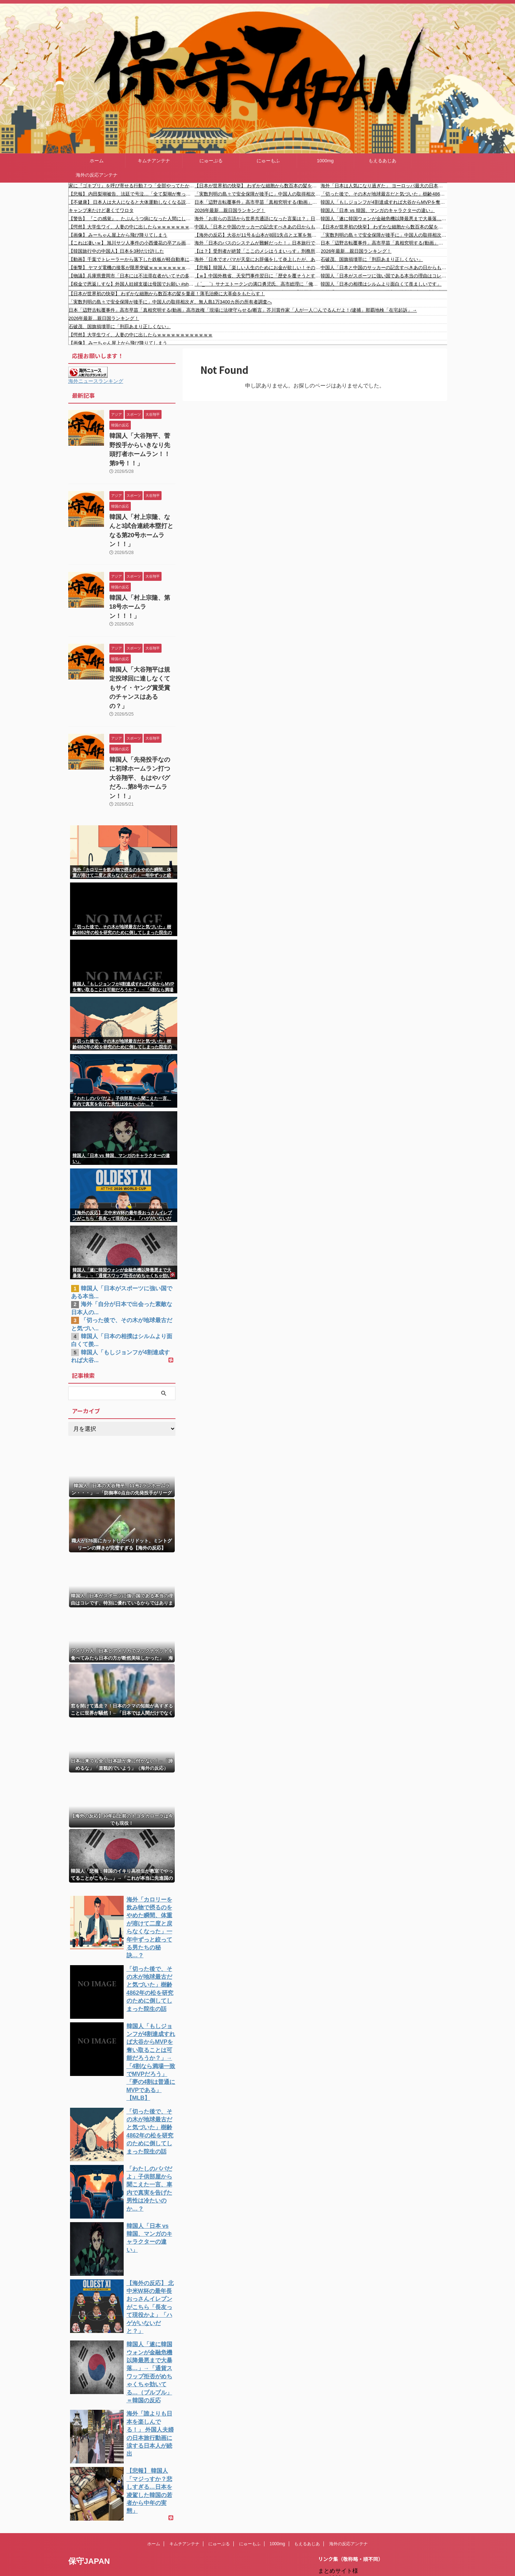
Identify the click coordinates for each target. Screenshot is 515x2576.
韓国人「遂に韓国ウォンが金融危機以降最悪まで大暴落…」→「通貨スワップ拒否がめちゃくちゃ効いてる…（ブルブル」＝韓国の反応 (384, 218)
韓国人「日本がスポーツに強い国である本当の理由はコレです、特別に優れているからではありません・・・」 (384, 275)
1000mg (325, 160)
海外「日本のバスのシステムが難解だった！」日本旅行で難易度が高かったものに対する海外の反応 (257, 243)
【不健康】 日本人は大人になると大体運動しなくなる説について (132, 202)
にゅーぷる (211, 160)
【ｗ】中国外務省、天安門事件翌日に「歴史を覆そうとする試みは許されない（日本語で (257, 275)
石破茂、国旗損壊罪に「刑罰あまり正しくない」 (372, 259)
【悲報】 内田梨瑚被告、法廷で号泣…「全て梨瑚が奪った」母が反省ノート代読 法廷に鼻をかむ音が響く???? (132, 194)
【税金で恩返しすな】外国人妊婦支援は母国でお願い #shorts (132, 284)
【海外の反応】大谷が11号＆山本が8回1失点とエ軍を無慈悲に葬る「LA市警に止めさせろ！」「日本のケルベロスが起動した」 (257, 235)
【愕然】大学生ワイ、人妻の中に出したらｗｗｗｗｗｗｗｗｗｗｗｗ (132, 226)
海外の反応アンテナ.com (361, 2570)
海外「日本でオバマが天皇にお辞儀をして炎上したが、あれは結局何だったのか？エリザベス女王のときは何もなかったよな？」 (257, 259)
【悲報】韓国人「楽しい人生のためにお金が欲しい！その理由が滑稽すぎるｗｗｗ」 (257, 267)
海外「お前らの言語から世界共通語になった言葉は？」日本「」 (257, 218)
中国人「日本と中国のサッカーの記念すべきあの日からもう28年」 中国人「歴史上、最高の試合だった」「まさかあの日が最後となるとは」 (257, 226)
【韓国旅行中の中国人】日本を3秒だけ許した (116, 251)
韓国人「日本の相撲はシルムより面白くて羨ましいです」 (381, 284)
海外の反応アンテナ (97, 175)
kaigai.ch (340, 2496)
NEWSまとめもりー (354, 2466)
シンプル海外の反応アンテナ (366, 2533)
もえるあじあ (382, 160)
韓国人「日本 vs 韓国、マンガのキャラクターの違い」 (378, 210)
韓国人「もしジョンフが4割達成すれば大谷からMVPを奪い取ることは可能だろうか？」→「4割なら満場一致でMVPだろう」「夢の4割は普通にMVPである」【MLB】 (384, 202)
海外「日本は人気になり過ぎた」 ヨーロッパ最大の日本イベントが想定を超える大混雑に (384, 185)
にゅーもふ (268, 160)
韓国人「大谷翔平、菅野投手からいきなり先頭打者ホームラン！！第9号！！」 (141, 443)
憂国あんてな (346, 2540)
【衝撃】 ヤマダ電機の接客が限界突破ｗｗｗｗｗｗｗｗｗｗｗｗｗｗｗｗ (132, 267)
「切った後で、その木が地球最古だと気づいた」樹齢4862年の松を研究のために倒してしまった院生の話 (384, 194)
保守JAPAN (89, 2442)
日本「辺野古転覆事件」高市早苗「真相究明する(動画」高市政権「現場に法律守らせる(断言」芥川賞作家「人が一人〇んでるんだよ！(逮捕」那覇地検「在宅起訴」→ (257, 202)
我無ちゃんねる (349, 2548)
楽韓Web (340, 2481)
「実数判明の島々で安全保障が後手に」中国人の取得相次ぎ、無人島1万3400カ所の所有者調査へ (257, 194)
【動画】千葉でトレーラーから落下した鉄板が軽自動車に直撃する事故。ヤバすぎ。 (132, 259)
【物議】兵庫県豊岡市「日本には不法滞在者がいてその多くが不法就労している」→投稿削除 (132, 275)
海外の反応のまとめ (354, 2555)
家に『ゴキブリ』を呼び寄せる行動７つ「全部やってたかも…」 (132, 185)
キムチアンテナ (154, 160)
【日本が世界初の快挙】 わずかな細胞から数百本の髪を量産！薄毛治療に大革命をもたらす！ (257, 185)
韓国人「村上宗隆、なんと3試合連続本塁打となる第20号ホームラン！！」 (142, 512)
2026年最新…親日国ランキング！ (229, 210)
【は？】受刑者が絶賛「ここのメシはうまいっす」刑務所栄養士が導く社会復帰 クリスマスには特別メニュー (257, 251)
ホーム (97, 160)
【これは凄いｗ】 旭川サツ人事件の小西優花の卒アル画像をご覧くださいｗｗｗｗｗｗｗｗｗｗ (132, 243)
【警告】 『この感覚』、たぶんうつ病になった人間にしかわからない (132, 218)
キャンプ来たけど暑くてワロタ (101, 210)
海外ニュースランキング (95, 381)
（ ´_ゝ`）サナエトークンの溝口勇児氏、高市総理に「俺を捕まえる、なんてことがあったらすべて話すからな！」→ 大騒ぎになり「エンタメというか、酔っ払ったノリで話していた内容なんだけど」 (257, 284)
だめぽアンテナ (349, 2503)
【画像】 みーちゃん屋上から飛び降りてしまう (118, 235)
